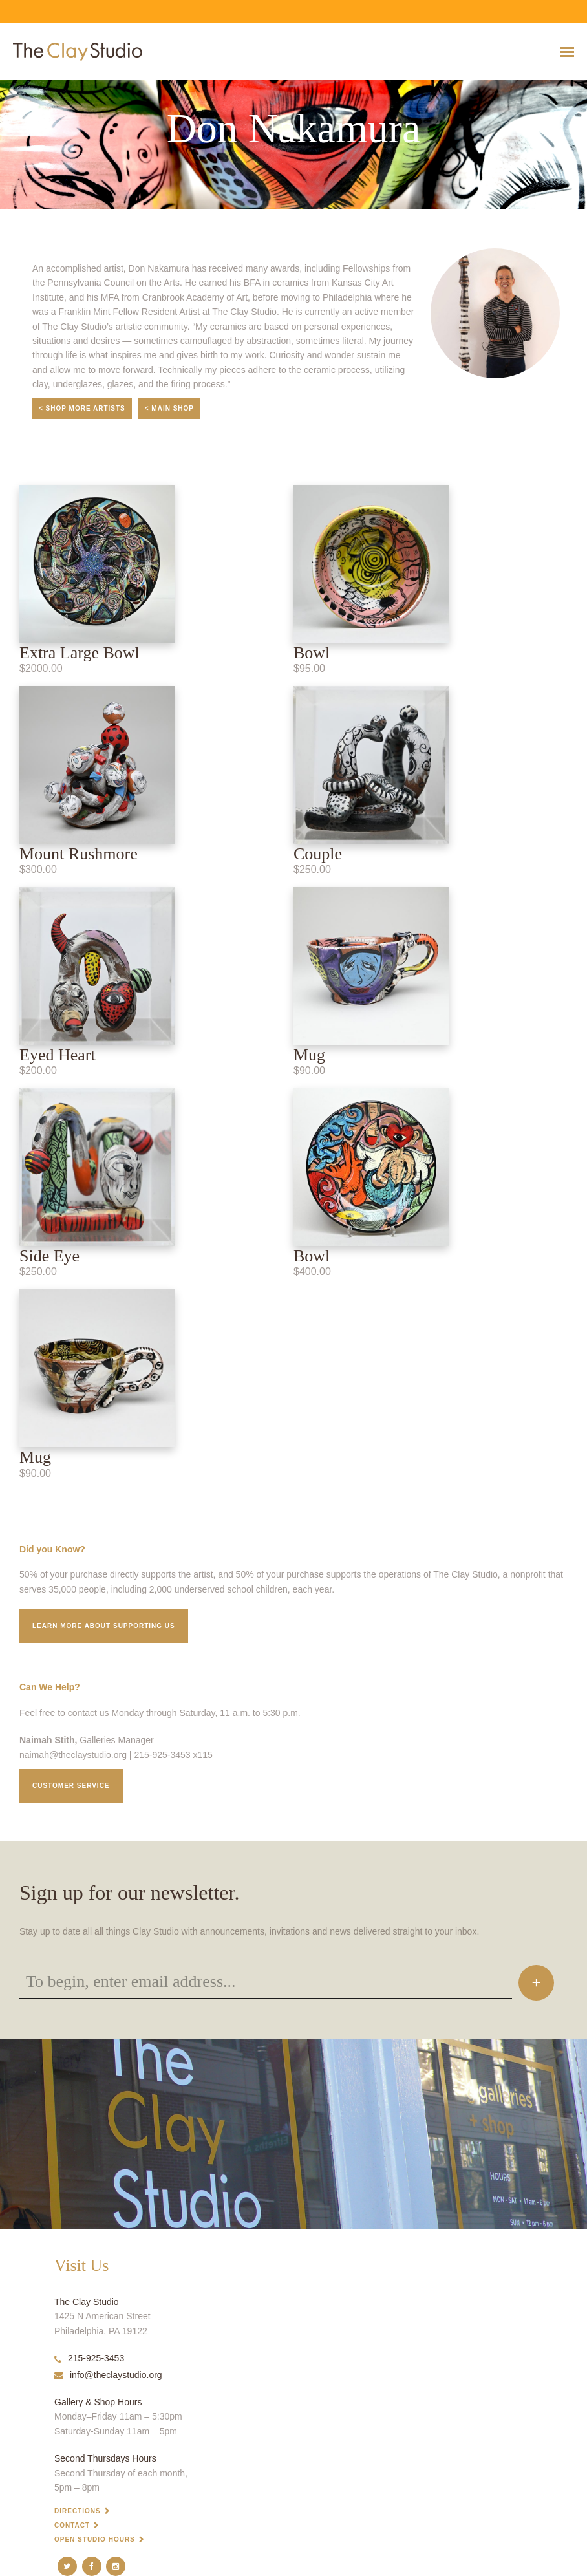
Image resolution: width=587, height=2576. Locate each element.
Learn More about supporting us (103, 1625)
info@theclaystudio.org (108, 2375)
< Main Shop (169, 408)
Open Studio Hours (94, 2539)
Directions (77, 2511)
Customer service (71, 1785)
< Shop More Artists (82, 408)
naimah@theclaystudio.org (73, 1755)
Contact (72, 2525)
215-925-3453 (89, 2358)
